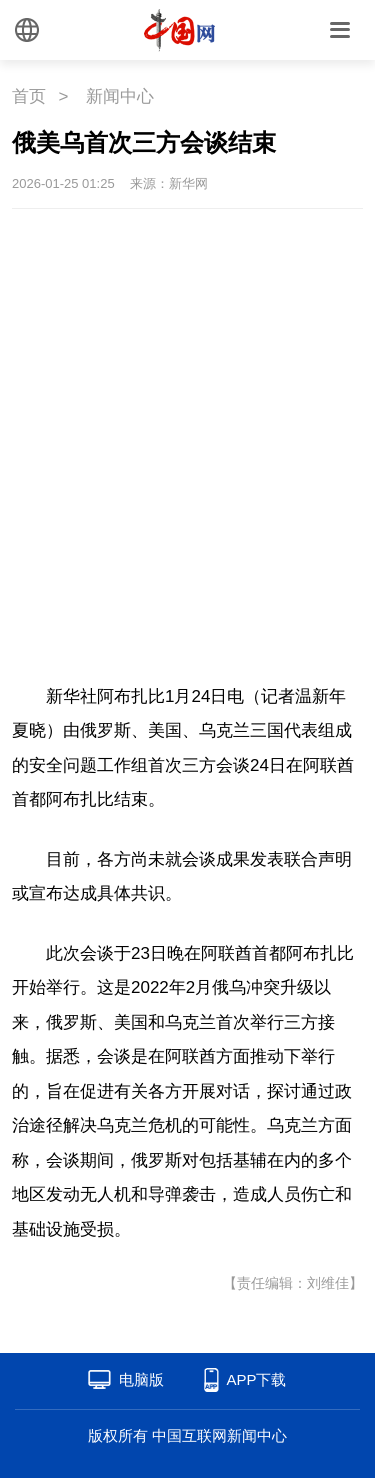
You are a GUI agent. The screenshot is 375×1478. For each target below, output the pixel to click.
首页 (29, 96)
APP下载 (256, 1379)
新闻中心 (120, 96)
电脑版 (141, 1379)
